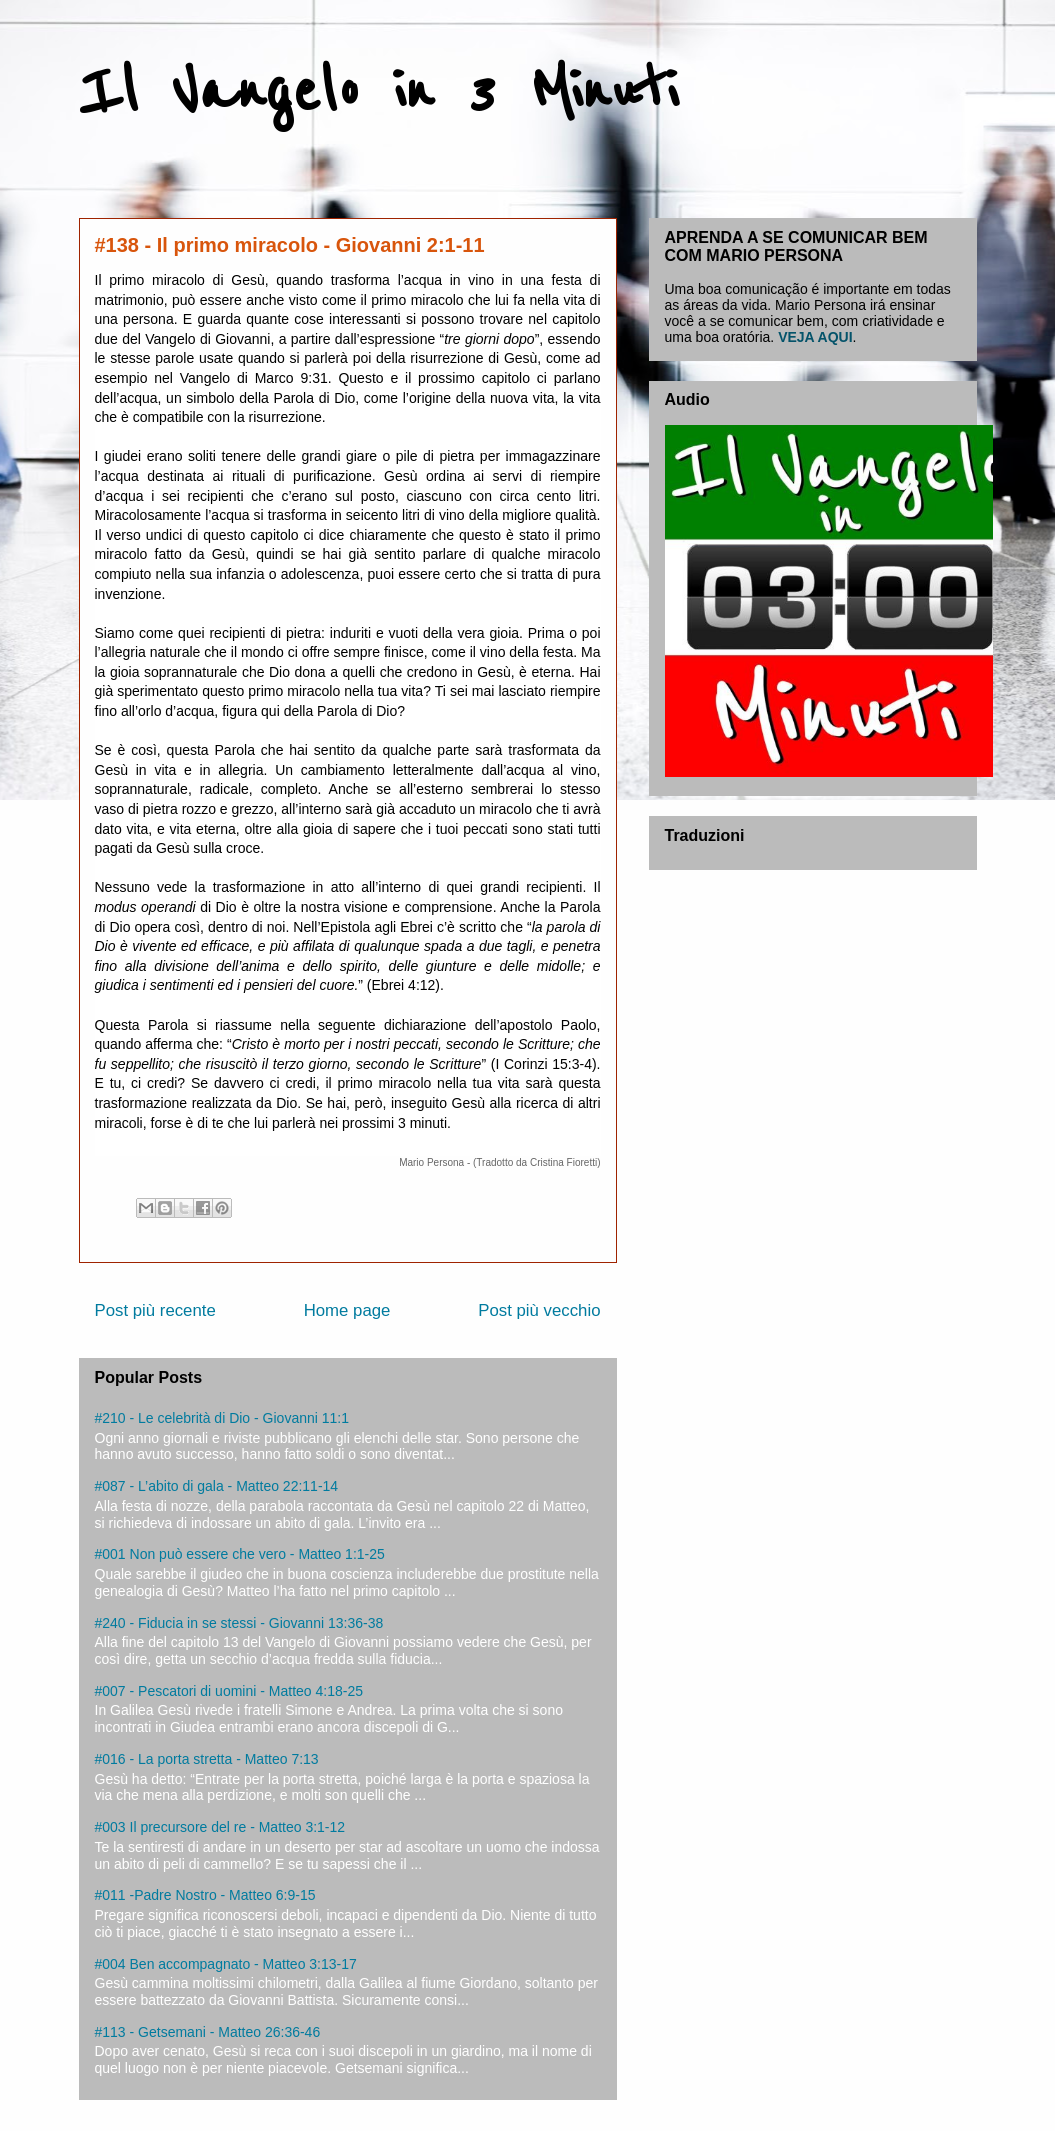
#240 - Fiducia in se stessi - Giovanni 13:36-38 (239, 1623)
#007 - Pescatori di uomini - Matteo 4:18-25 (229, 1691)
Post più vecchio (539, 1310)
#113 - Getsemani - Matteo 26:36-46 (208, 2032)
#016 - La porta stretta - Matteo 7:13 (207, 1759)
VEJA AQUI (815, 337)
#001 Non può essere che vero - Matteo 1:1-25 (240, 1554)
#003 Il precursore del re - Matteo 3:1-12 (220, 1827)
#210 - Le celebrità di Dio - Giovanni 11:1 (222, 1418)
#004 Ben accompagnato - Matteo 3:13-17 (226, 1964)
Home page (347, 1310)
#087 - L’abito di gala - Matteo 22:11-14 (217, 1486)
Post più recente (155, 1310)
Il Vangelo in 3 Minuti (378, 92)
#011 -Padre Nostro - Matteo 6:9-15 (205, 1895)
